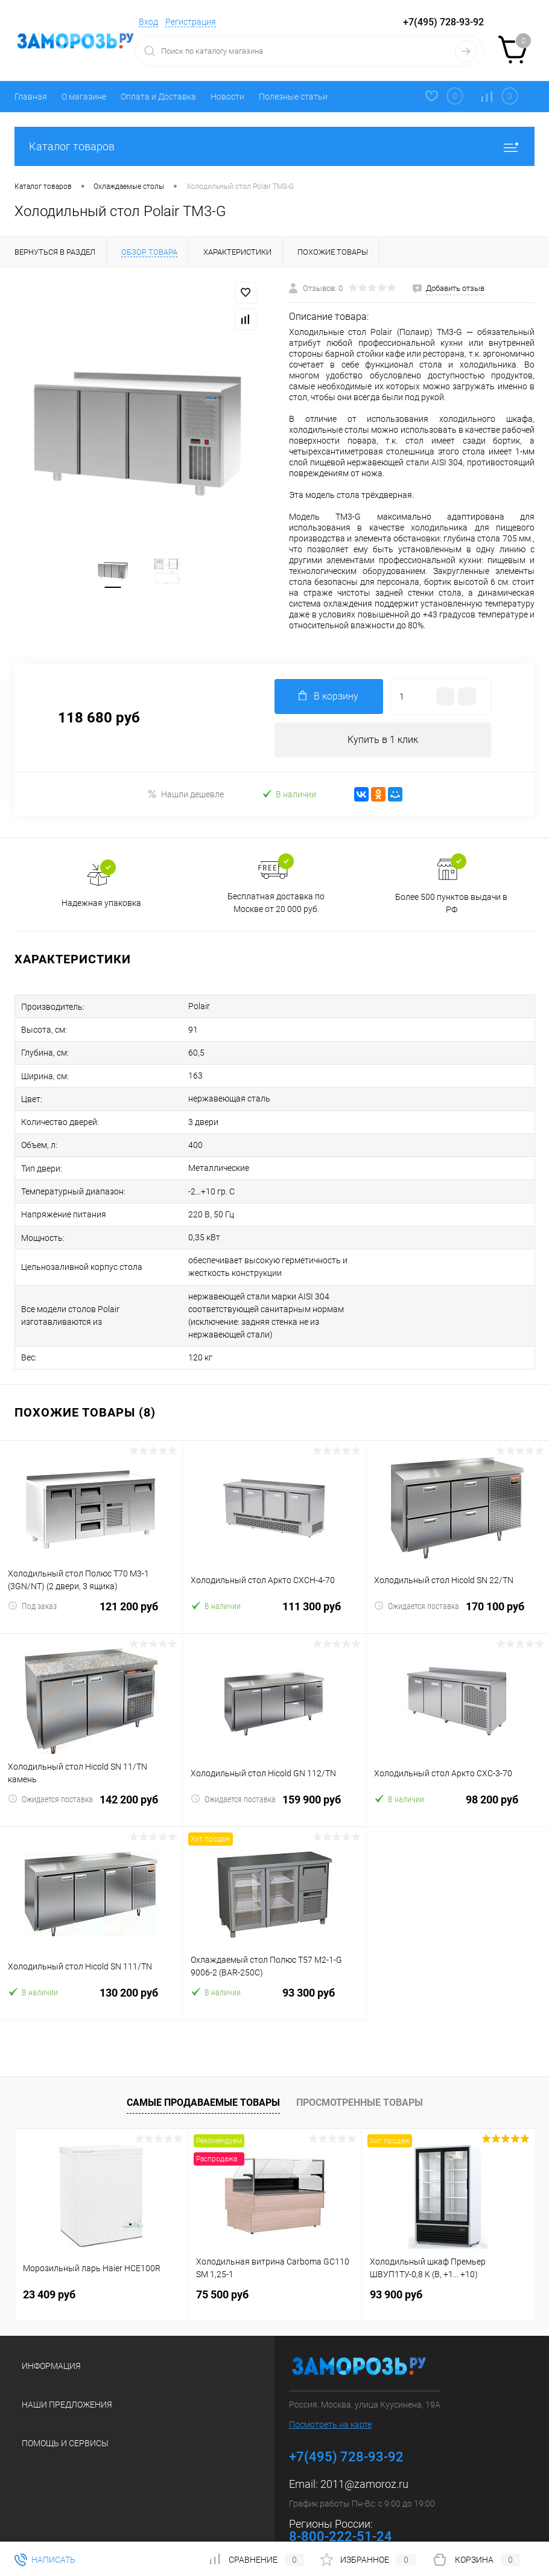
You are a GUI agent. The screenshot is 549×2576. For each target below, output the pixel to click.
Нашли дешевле (185, 795)
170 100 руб (457, 1584)
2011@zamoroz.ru (364, 2455)
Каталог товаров (274, 146)
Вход (148, 22)
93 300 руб (274, 1971)
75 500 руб (222, 2265)
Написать (44, 2560)
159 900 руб (274, 1777)
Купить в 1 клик (382, 740)
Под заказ (32, 1577)
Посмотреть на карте (330, 2395)
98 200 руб (457, 1777)
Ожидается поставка (416, 1577)
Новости (227, 96)
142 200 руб (91, 1777)
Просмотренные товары (359, 2073)
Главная (30, 96)
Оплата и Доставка (158, 96)
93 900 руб (396, 2265)
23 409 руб (49, 2265)
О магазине (84, 96)
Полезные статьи (293, 96)
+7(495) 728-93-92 (443, 22)
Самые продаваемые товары (203, 2073)
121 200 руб (91, 1584)
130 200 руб (91, 1971)
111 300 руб (274, 1584)
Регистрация (190, 22)
